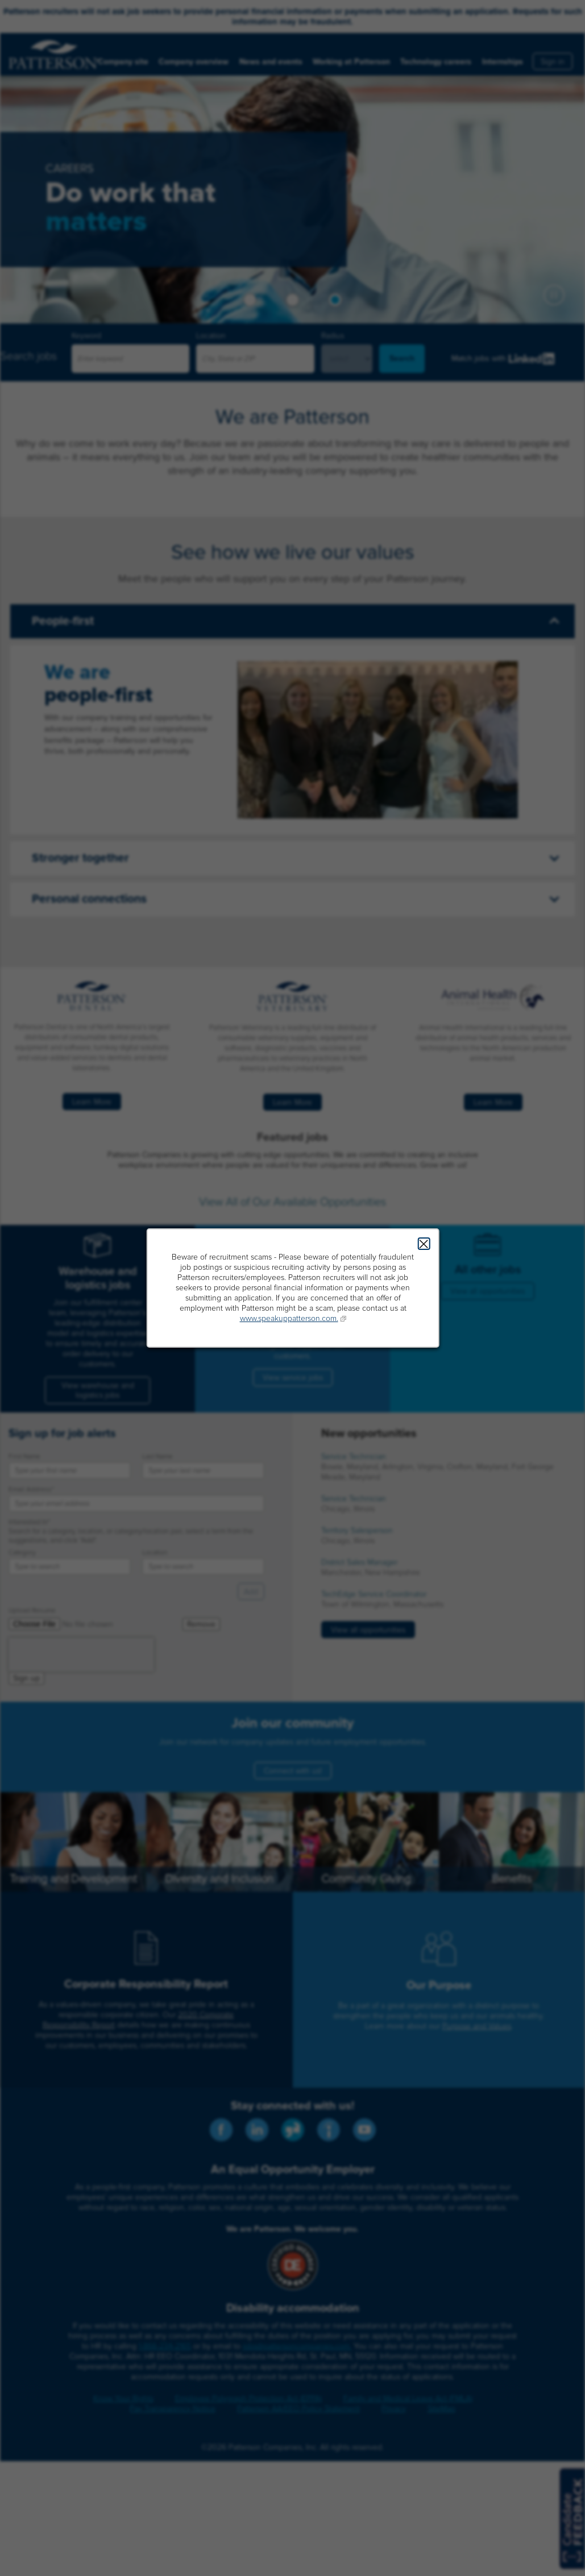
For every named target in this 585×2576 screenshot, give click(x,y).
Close (423, 1243)
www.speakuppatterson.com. (288, 1318)
